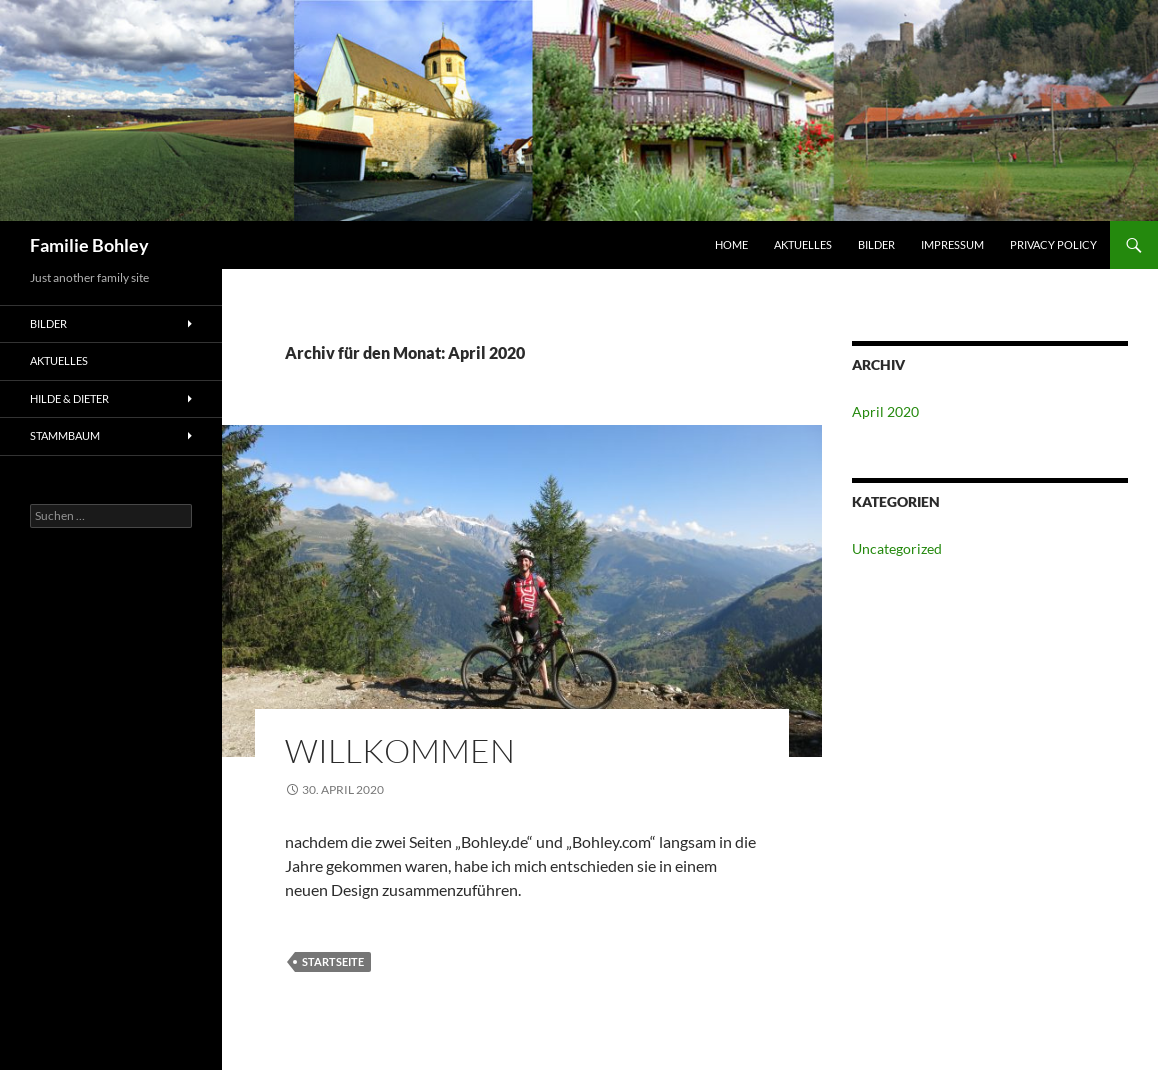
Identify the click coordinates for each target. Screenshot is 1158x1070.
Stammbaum (65, 435)
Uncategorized (897, 548)
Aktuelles (803, 244)
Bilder (876, 244)
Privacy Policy (1053, 244)
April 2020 (885, 411)
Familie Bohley (89, 245)
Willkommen (400, 750)
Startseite (333, 961)
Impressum (952, 244)
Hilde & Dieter (69, 398)
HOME (731, 244)
